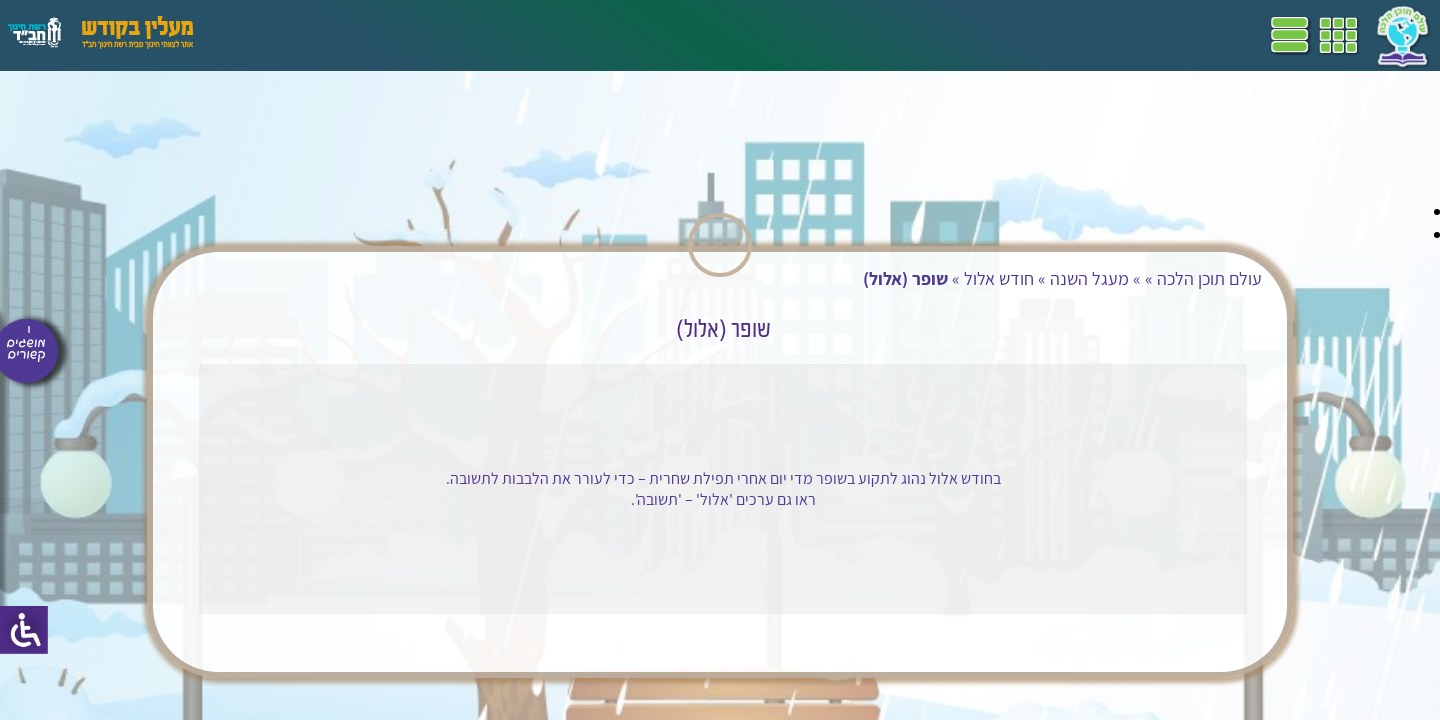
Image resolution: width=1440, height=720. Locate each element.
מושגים (449, 35)
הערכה (388, 35)
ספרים (508, 35)
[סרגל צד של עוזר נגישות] (24, 630)
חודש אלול (938, 278)
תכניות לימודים (655, 35)
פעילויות (323, 35)
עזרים (263, 35)
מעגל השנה (1028, 278)
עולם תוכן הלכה (1148, 278)
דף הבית (744, 35)
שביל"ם (568, 35)
